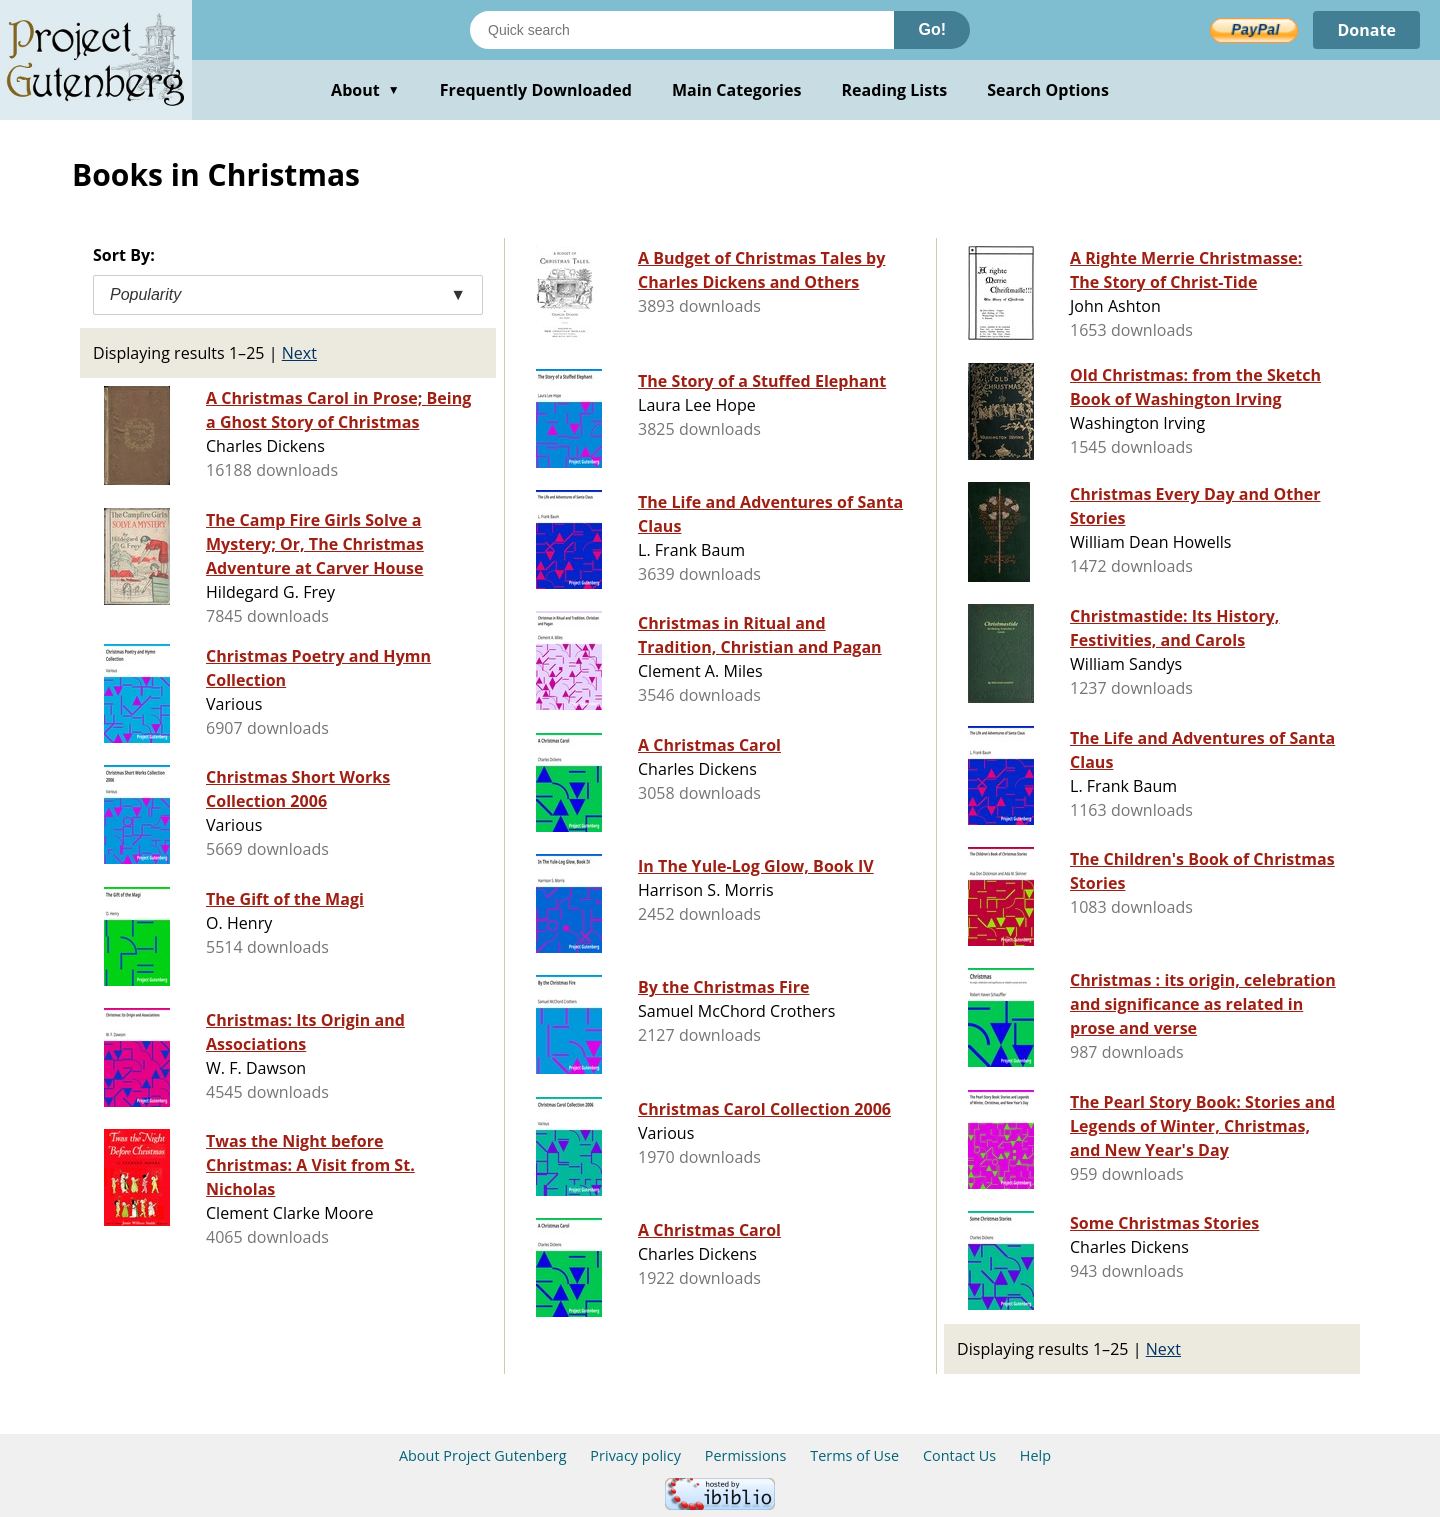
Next (299, 353)
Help (1035, 1455)
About (365, 90)
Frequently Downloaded (536, 90)
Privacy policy (635, 1455)
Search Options (1048, 90)
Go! (932, 29)
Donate (1366, 30)
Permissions (746, 1455)
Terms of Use (854, 1455)
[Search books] (682, 30)
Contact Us (959, 1455)
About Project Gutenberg (483, 1455)
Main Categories (737, 90)
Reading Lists (895, 90)
